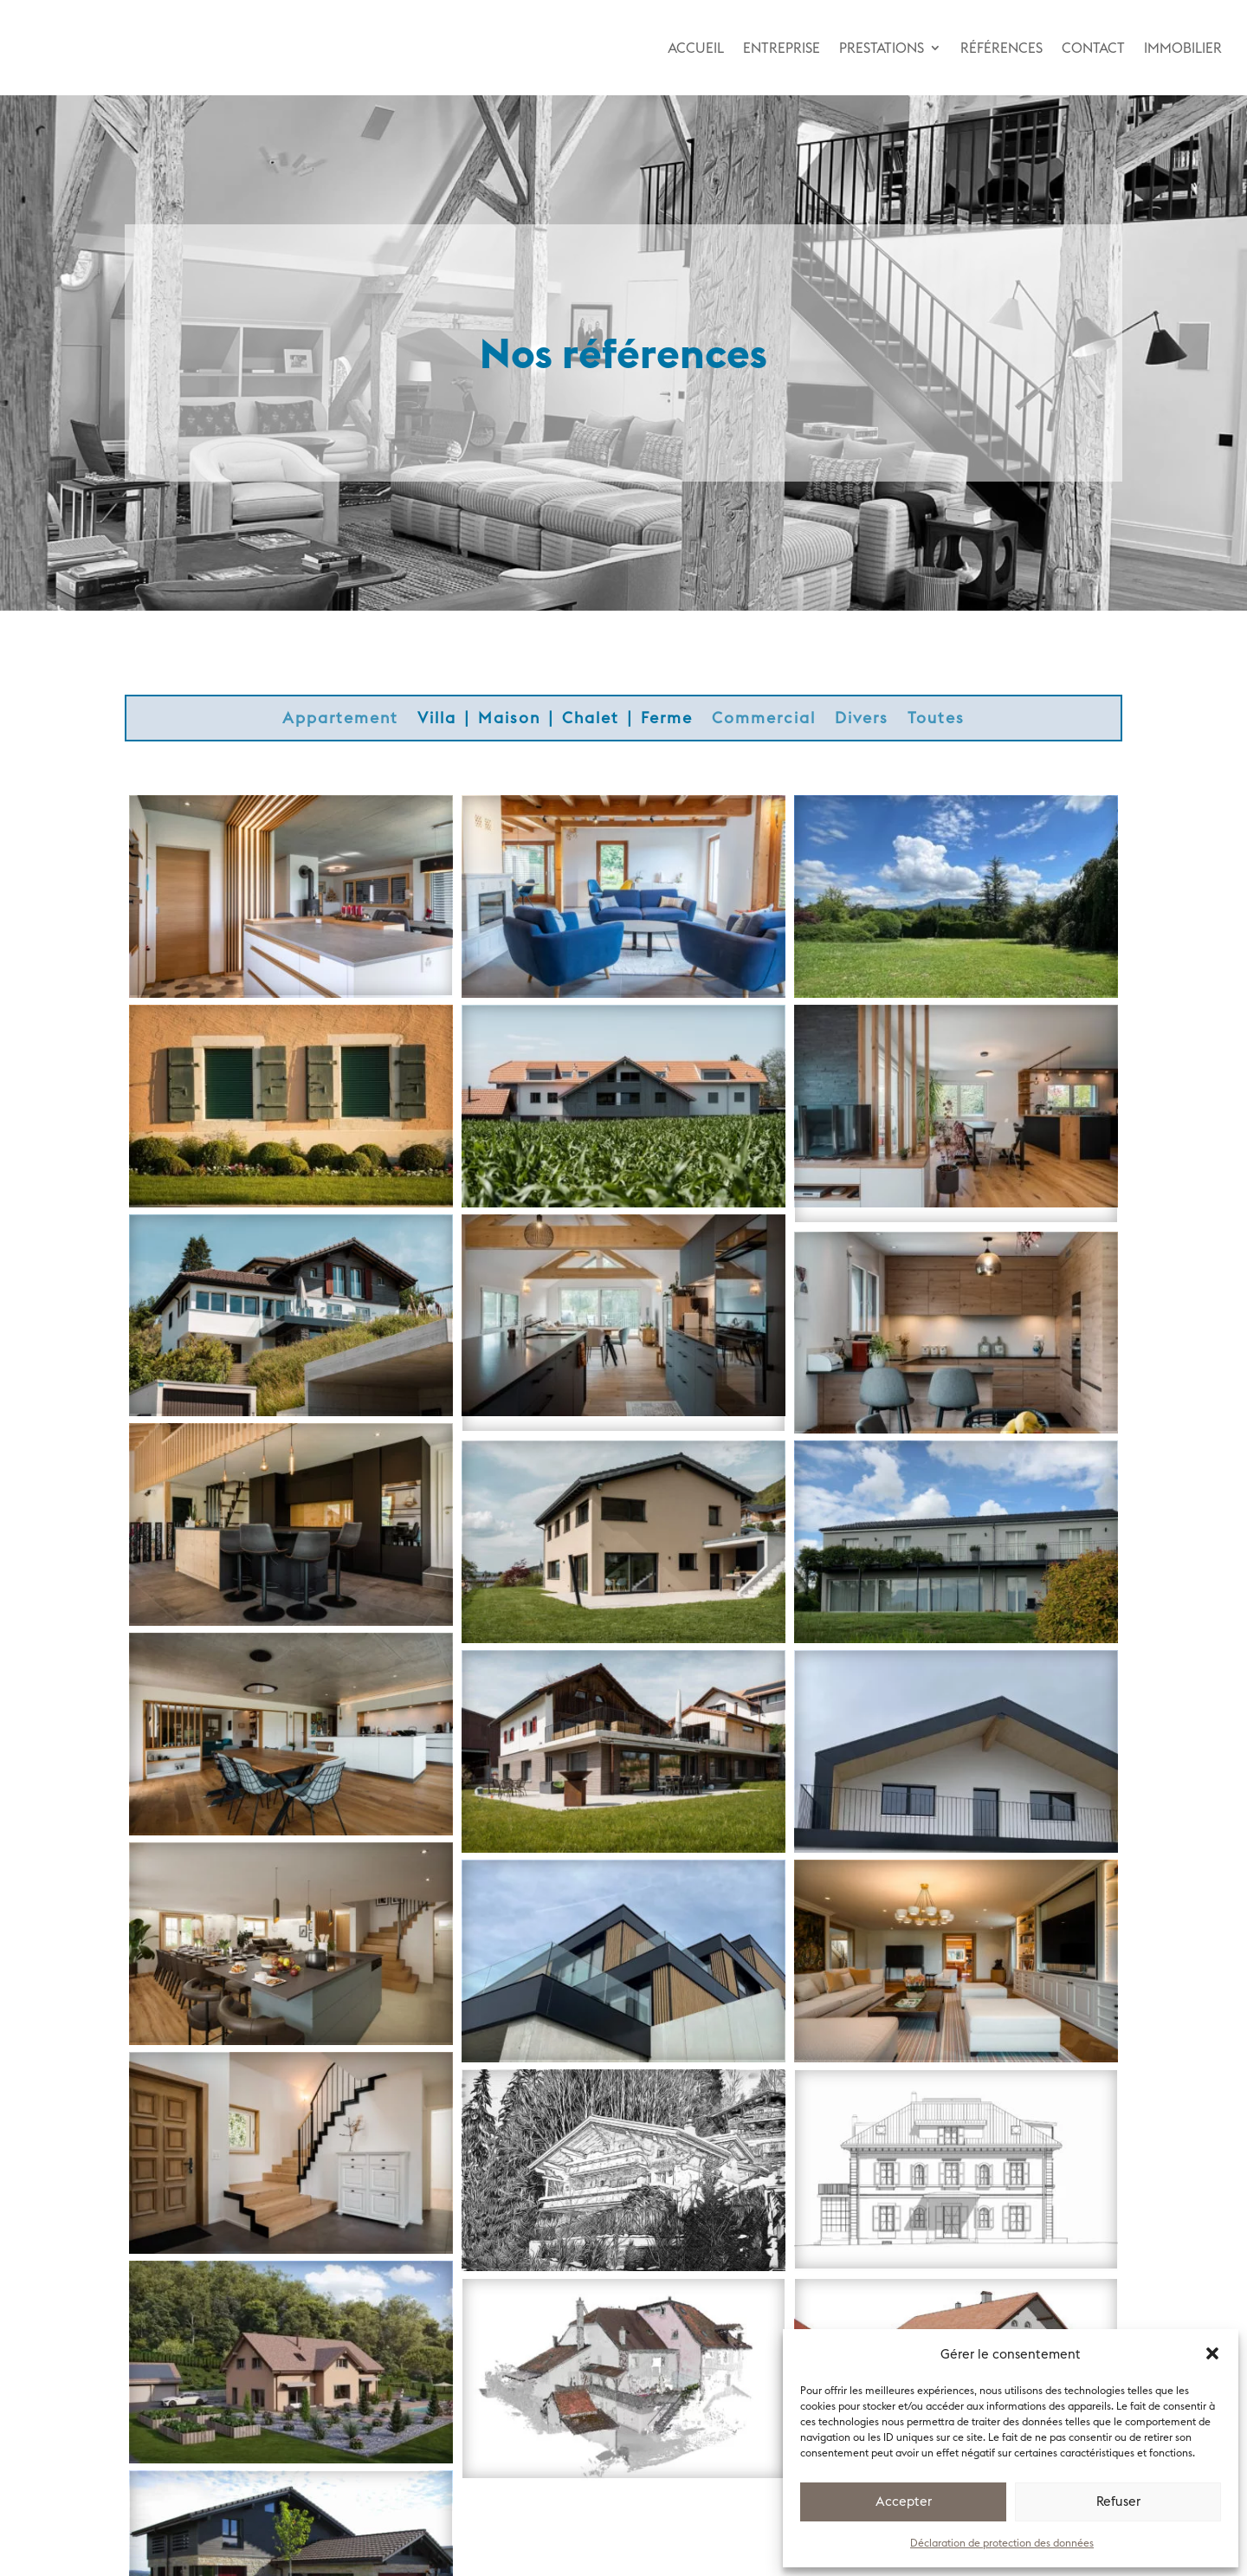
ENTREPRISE (781, 47)
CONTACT (1093, 47)
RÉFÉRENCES (1001, 47)
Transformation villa (291, 2122)
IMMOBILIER (1183, 47)
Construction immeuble (623, 1075)
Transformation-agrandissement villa (623, 1292)
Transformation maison (290, 1703)
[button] (1212, 2353)
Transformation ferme (290, 1494)
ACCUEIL (696, 47)
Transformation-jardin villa (290, 1284)
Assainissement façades (956, 1511)
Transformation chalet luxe (623, 2139)
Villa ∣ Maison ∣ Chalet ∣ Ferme (555, 720)
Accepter (903, 2501)
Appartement (340, 720)
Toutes (936, 720)
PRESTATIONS (881, 47)
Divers (861, 720)
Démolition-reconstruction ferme (956, 1301)
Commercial (764, 720)
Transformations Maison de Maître (956, 2139)
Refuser (1118, 2501)
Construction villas (290, 2331)
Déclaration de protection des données (1002, 2542)
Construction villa (290, 866)
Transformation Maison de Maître (956, 1930)
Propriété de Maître (291, 1075)
